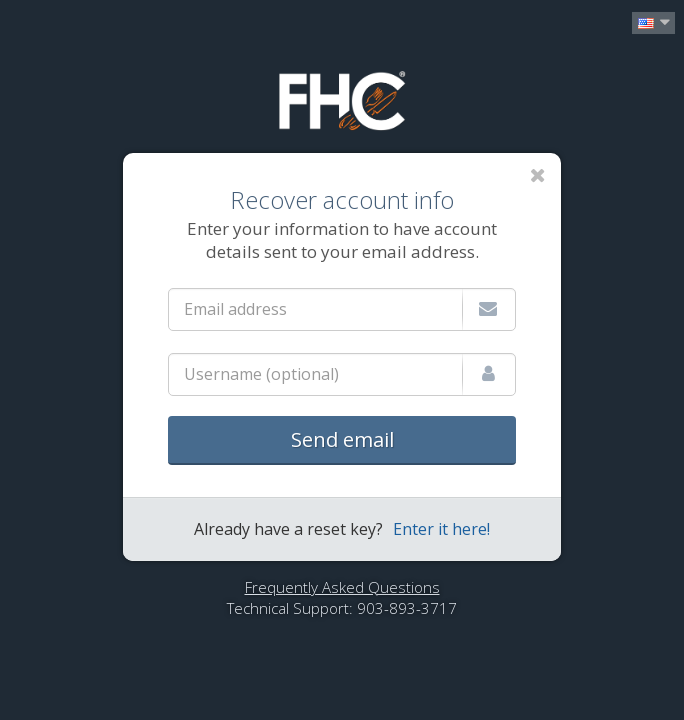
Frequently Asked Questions (342, 587)
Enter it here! (441, 529)
